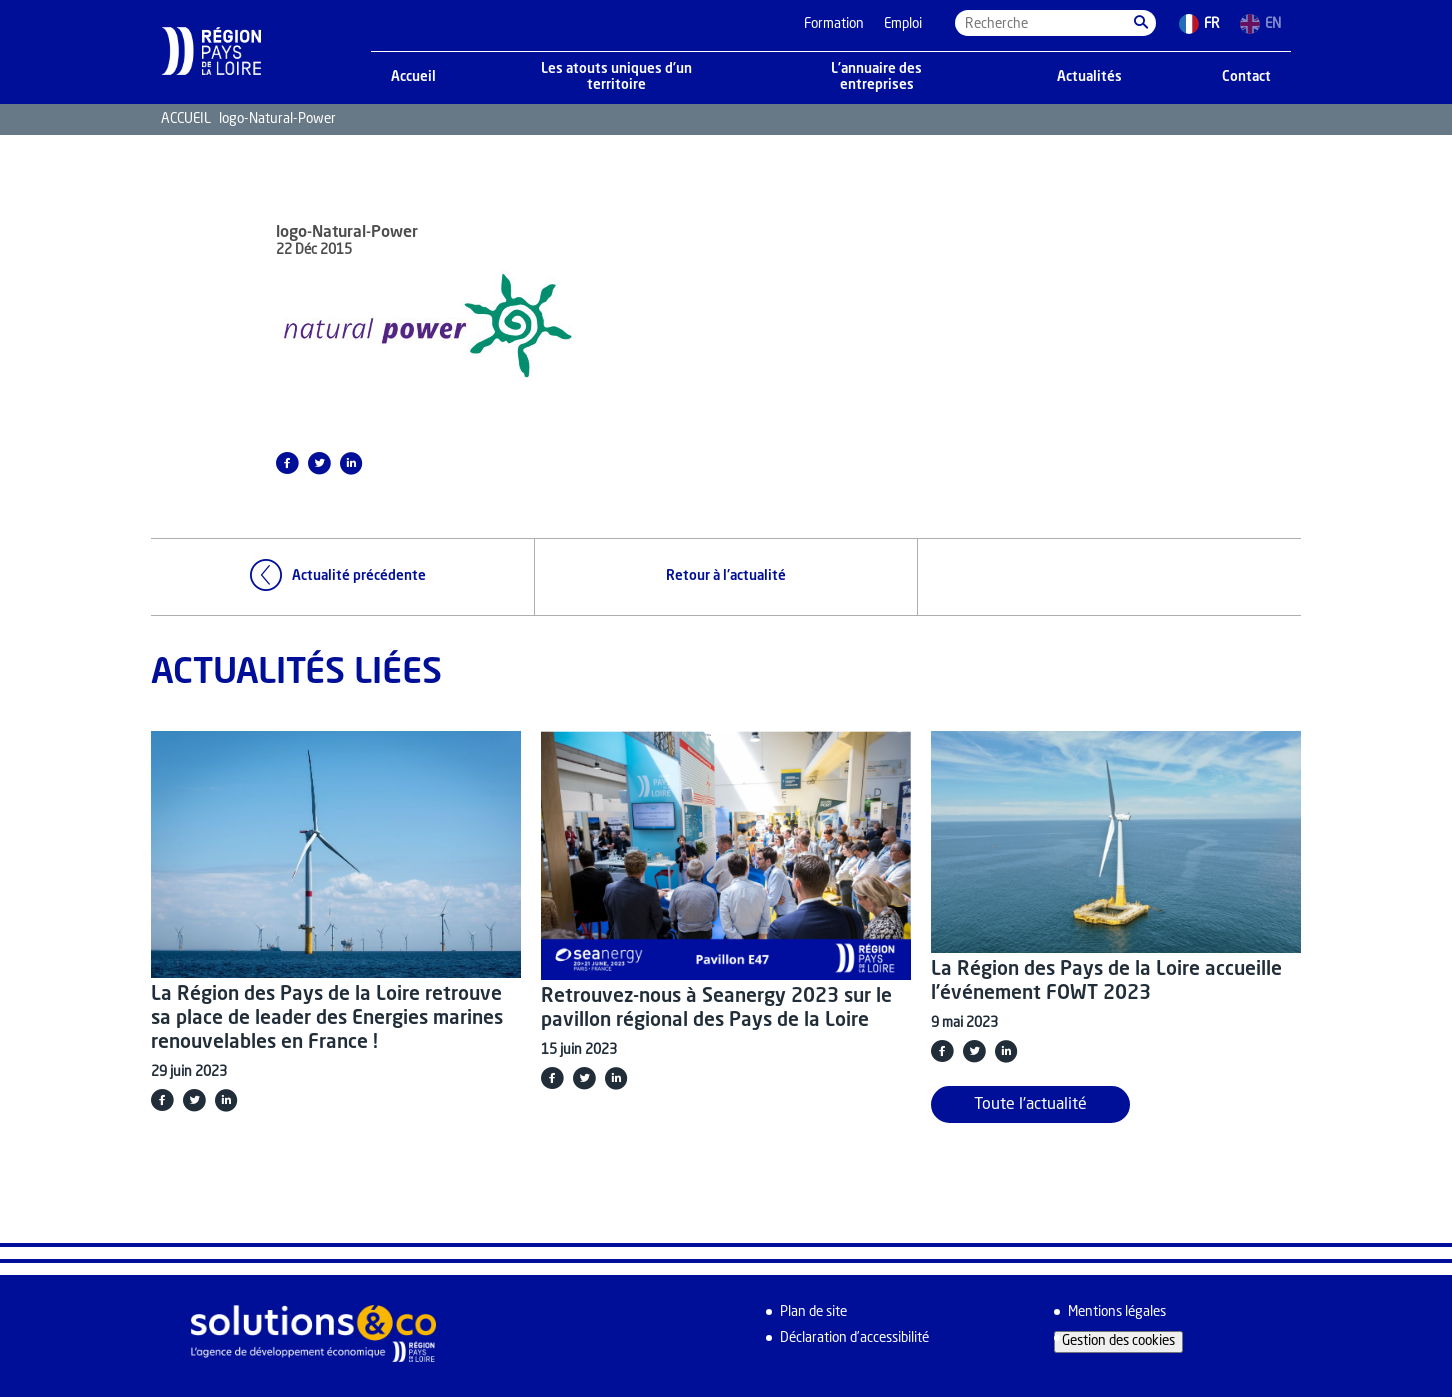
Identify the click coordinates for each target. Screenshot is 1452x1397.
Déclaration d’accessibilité (854, 1338)
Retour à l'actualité (726, 576)
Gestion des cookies (1118, 1341)
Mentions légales (1117, 1312)
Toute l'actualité (1030, 1105)
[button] (1141, 23)
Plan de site (813, 1312)
